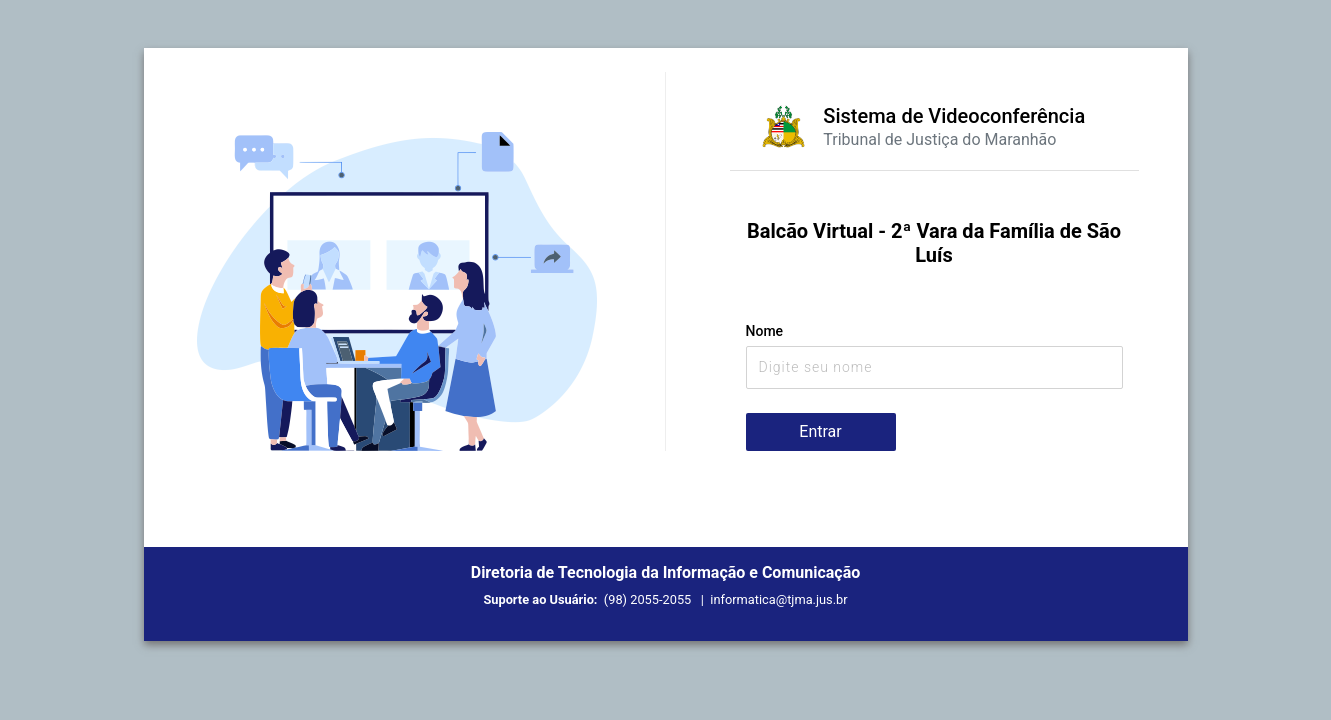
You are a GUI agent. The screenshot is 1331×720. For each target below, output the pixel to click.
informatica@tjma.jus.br (778, 599)
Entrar (820, 431)
